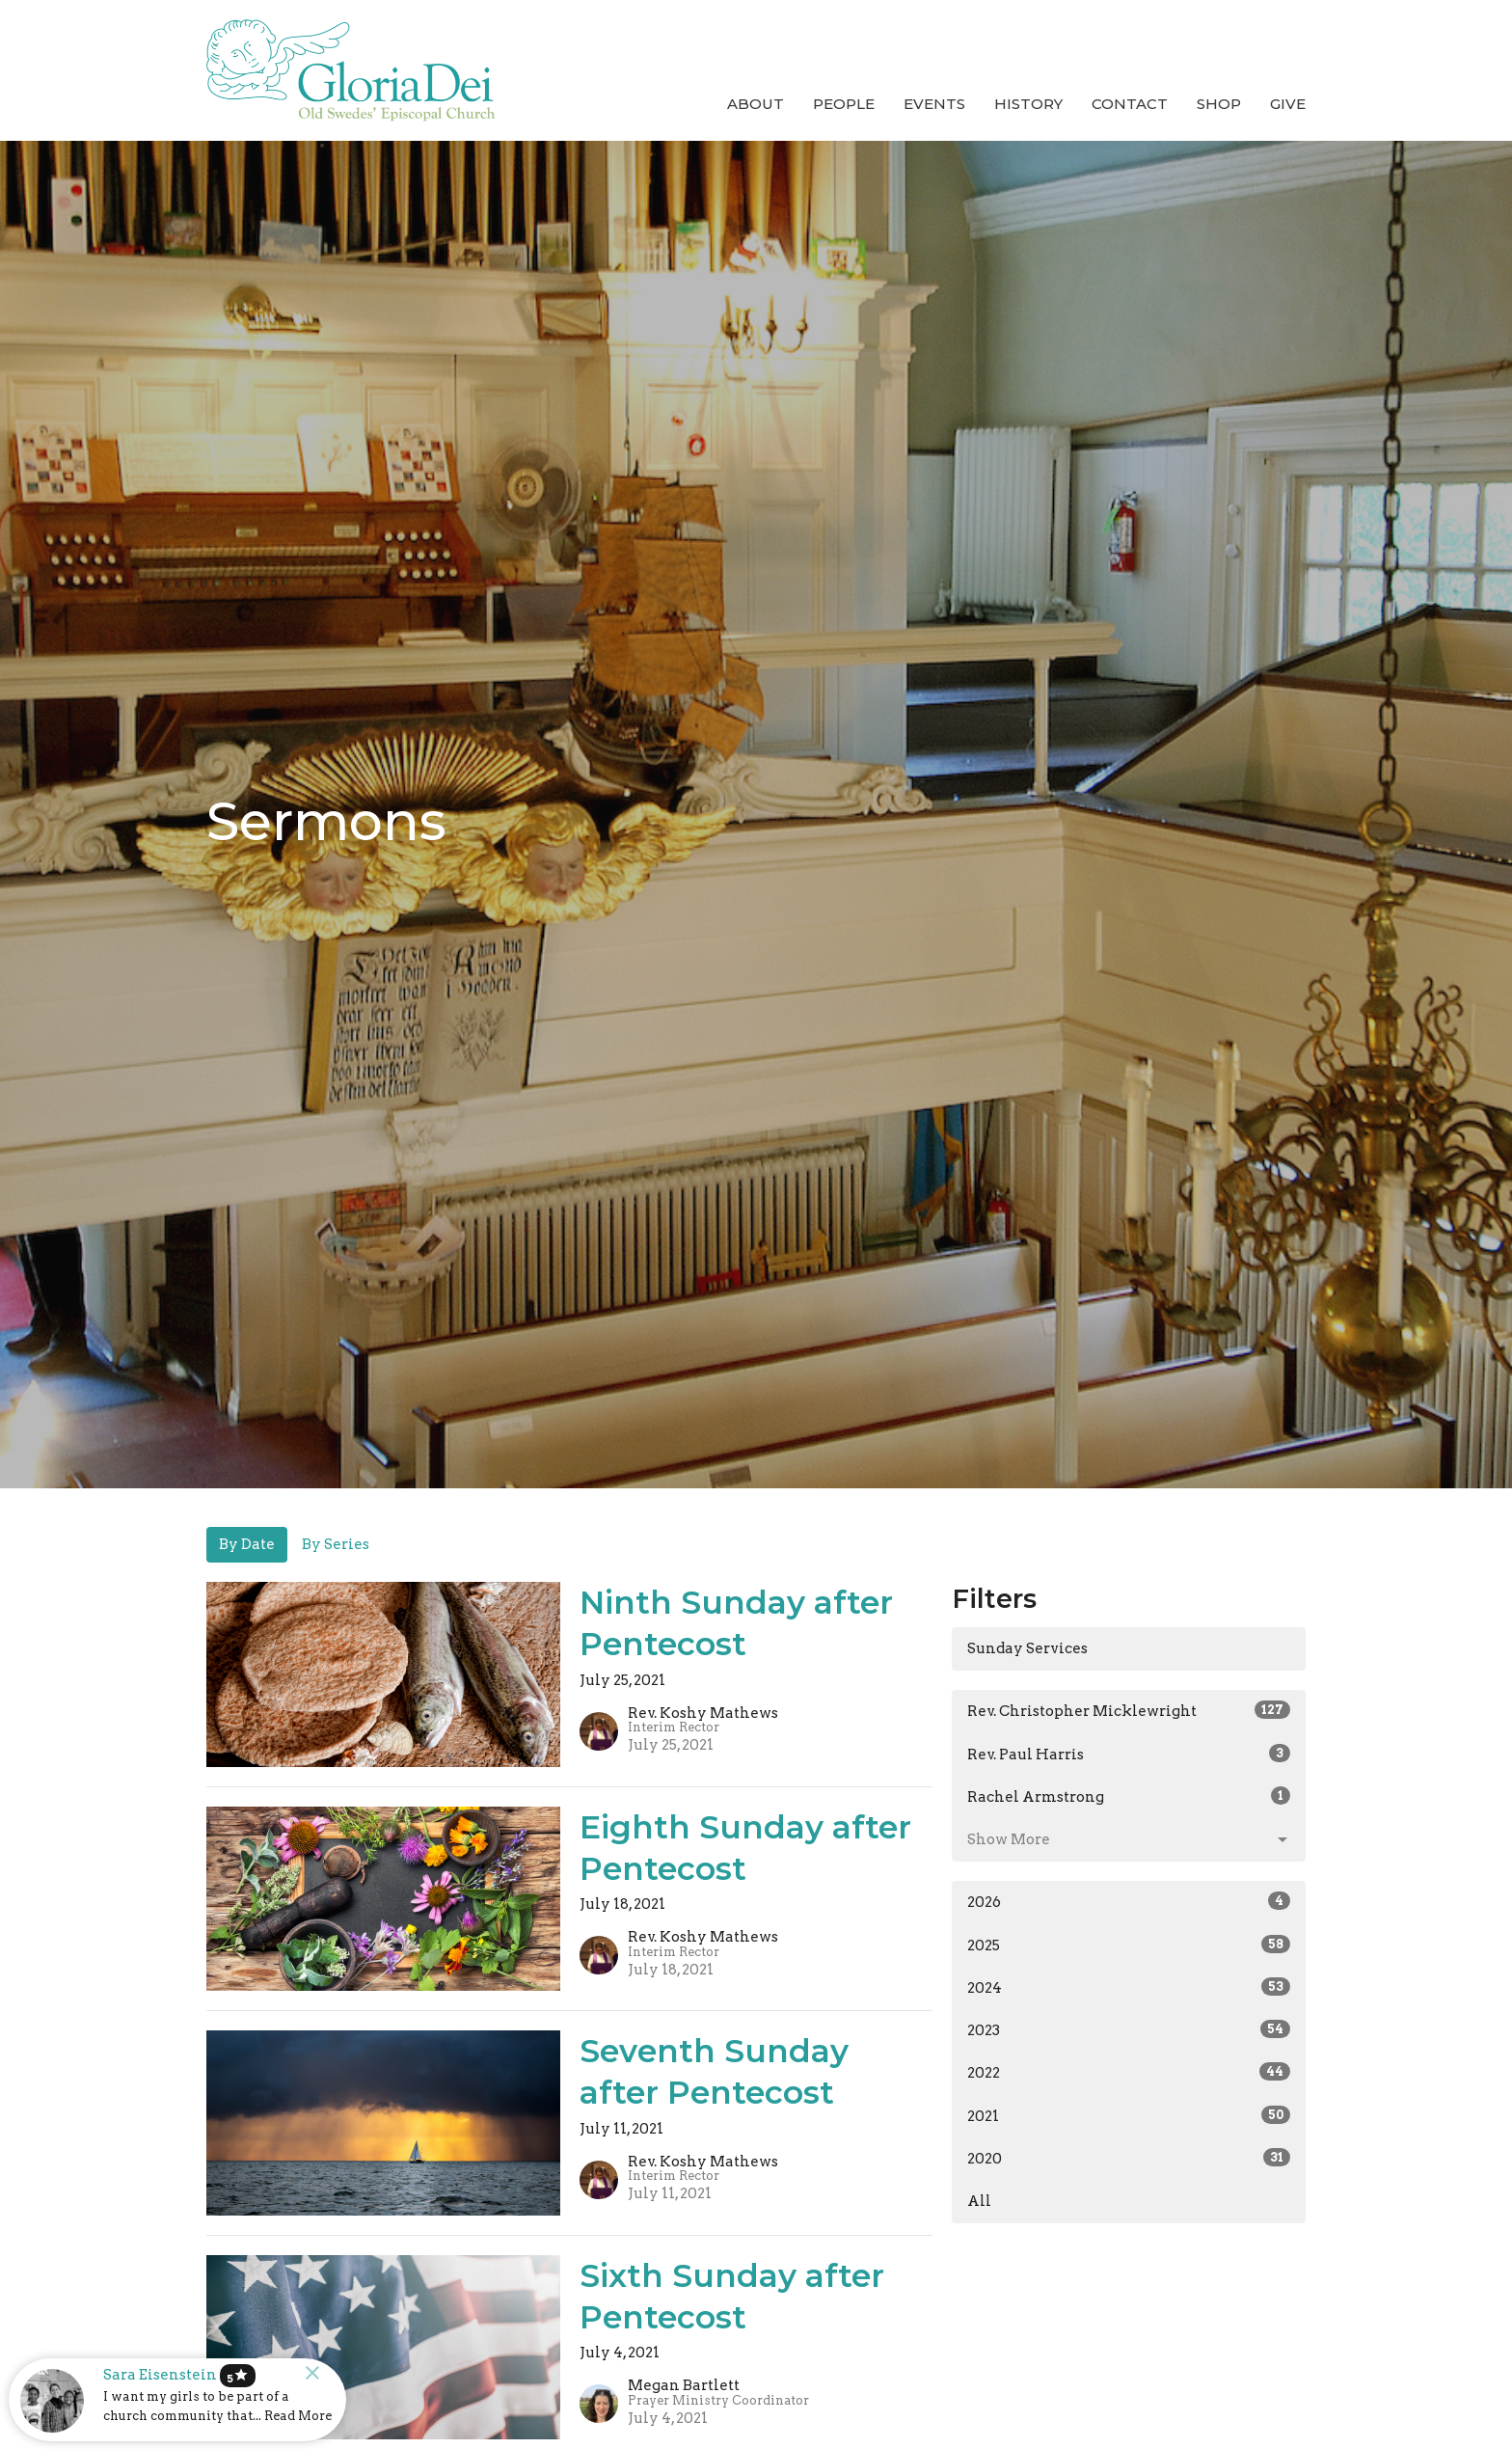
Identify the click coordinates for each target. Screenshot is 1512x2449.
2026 (1128, 1901)
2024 (1128, 1987)
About (755, 104)
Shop (1219, 104)
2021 (1128, 2115)
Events (934, 104)
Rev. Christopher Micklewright (1128, 1710)
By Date (247, 1544)
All (979, 2201)
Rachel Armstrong (1128, 1796)
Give (1288, 104)
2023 (1128, 2029)
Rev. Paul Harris (1128, 1753)
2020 (1128, 2157)
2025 (1128, 1944)
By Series (335, 1544)
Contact (1130, 104)
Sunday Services (1027, 1648)
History (1028, 104)
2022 (1128, 2072)
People (844, 104)
